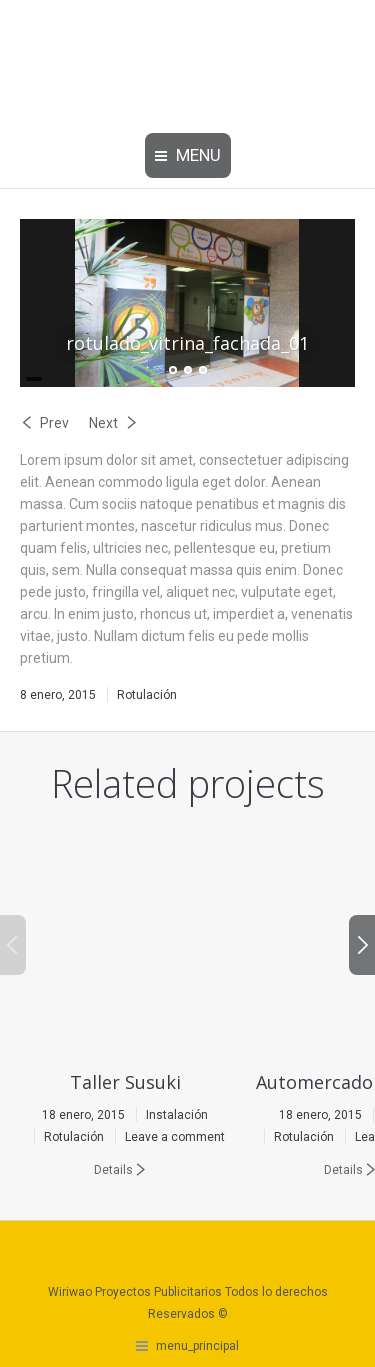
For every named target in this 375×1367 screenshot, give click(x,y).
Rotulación (147, 695)
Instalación (177, 1115)
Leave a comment (175, 1137)
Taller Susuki (125, 1082)
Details (113, 1170)
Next (103, 423)
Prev (54, 423)
